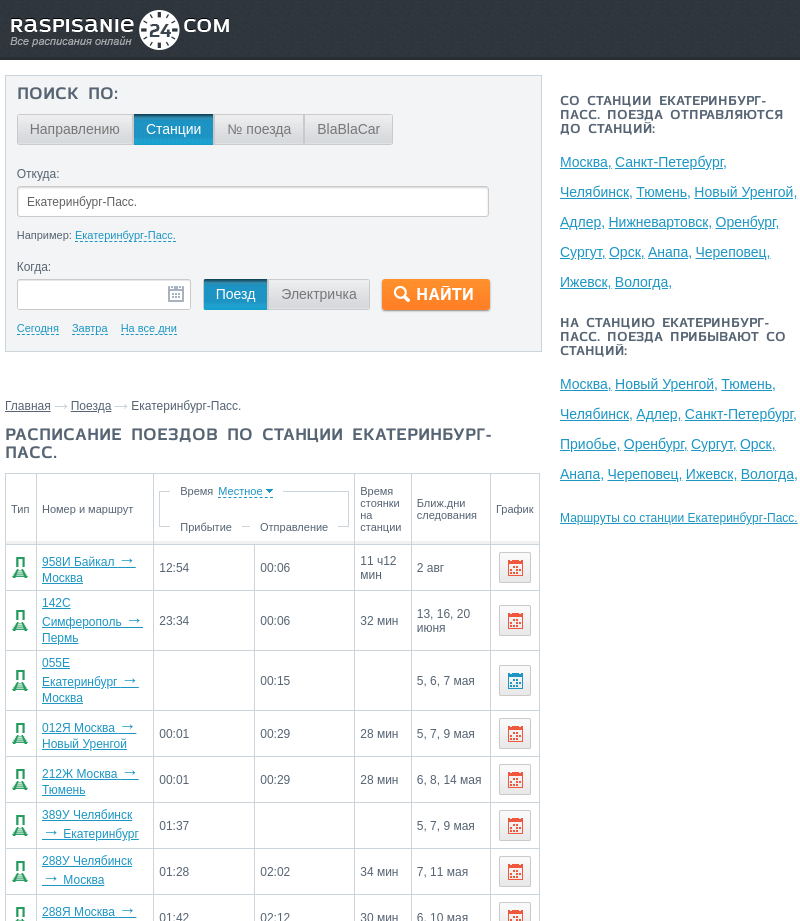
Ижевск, (586, 282)
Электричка (318, 294)
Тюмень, (664, 192)
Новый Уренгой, (746, 192)
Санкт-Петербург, (671, 162)
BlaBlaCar (348, 129)
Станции (174, 129)
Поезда (91, 406)
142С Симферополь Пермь (92, 620)
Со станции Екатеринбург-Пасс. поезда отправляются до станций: (671, 116)
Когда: (34, 267)
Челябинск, (596, 192)
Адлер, (582, 222)
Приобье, (590, 444)
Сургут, (583, 252)
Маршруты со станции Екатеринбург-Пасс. (679, 518)
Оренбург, (748, 222)
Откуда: (38, 174)
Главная (28, 406)
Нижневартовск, (661, 222)
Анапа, (671, 252)
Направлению (75, 129)
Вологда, (643, 282)
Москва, (586, 162)
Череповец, (733, 252)
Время (200, 491)
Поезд (236, 294)
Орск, (627, 252)
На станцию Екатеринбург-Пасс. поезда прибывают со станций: (673, 338)
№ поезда (259, 129)
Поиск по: (67, 95)
